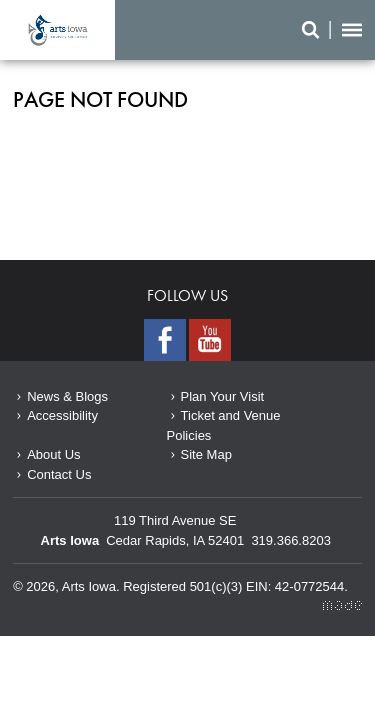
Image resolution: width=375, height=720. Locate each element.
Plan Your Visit (223, 396)
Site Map (206, 454)
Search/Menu (332, 30)
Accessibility (62, 415)
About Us (53, 454)
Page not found (57, 30)
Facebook (165, 340)
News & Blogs (67, 396)
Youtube (210, 340)
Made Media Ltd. (342, 605)
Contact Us (59, 474)
